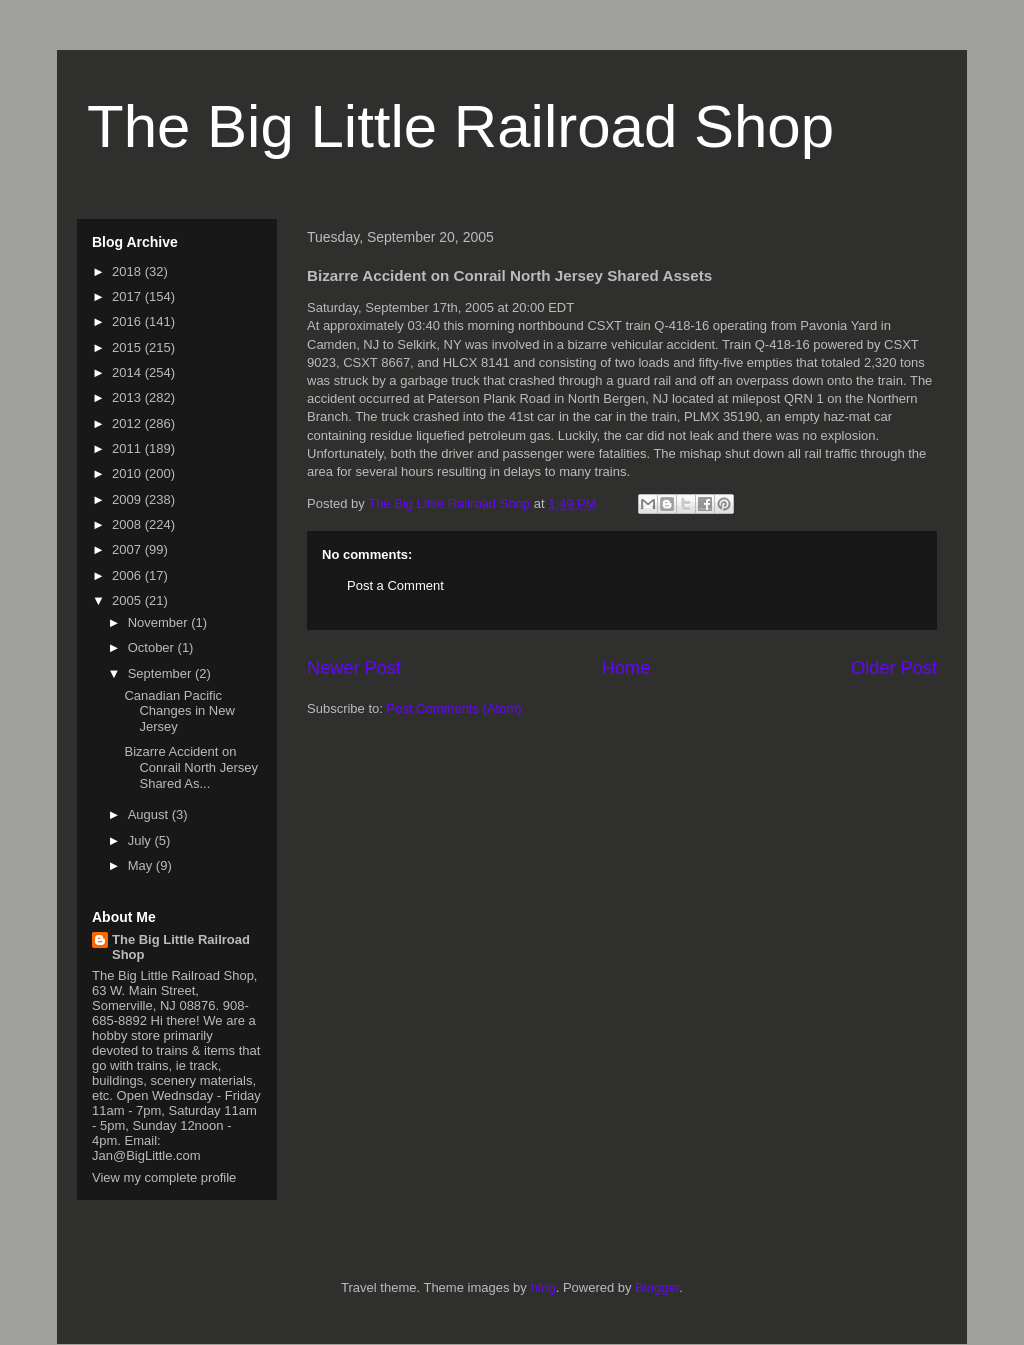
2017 (128, 296)
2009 (128, 499)
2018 (128, 271)
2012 (128, 423)
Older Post (894, 668)
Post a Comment (395, 585)
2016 (128, 321)
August (150, 814)
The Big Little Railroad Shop (460, 126)
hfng (542, 1287)
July (141, 840)
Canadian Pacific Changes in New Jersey (179, 711)
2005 (128, 600)
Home (626, 668)
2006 (128, 575)
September (161, 673)
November (160, 622)
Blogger (657, 1287)
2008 (128, 524)
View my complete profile (164, 1177)
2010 (128, 473)
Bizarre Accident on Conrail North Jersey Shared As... (191, 767)
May (142, 865)
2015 (128, 347)
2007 (128, 549)
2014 (128, 372)
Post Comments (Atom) (454, 708)
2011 (128, 448)
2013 (128, 397)
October (153, 647)
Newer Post (354, 668)
